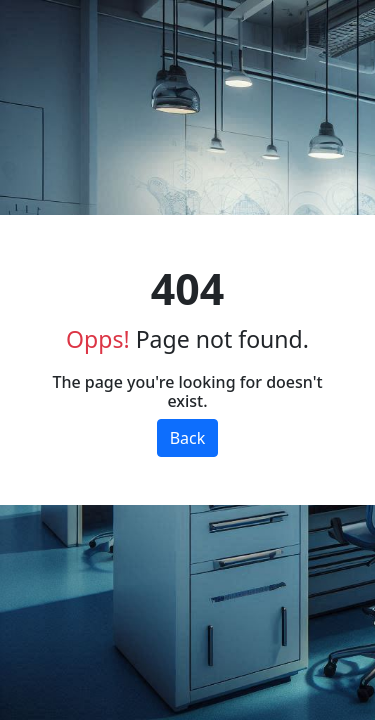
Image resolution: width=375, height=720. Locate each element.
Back (188, 438)
